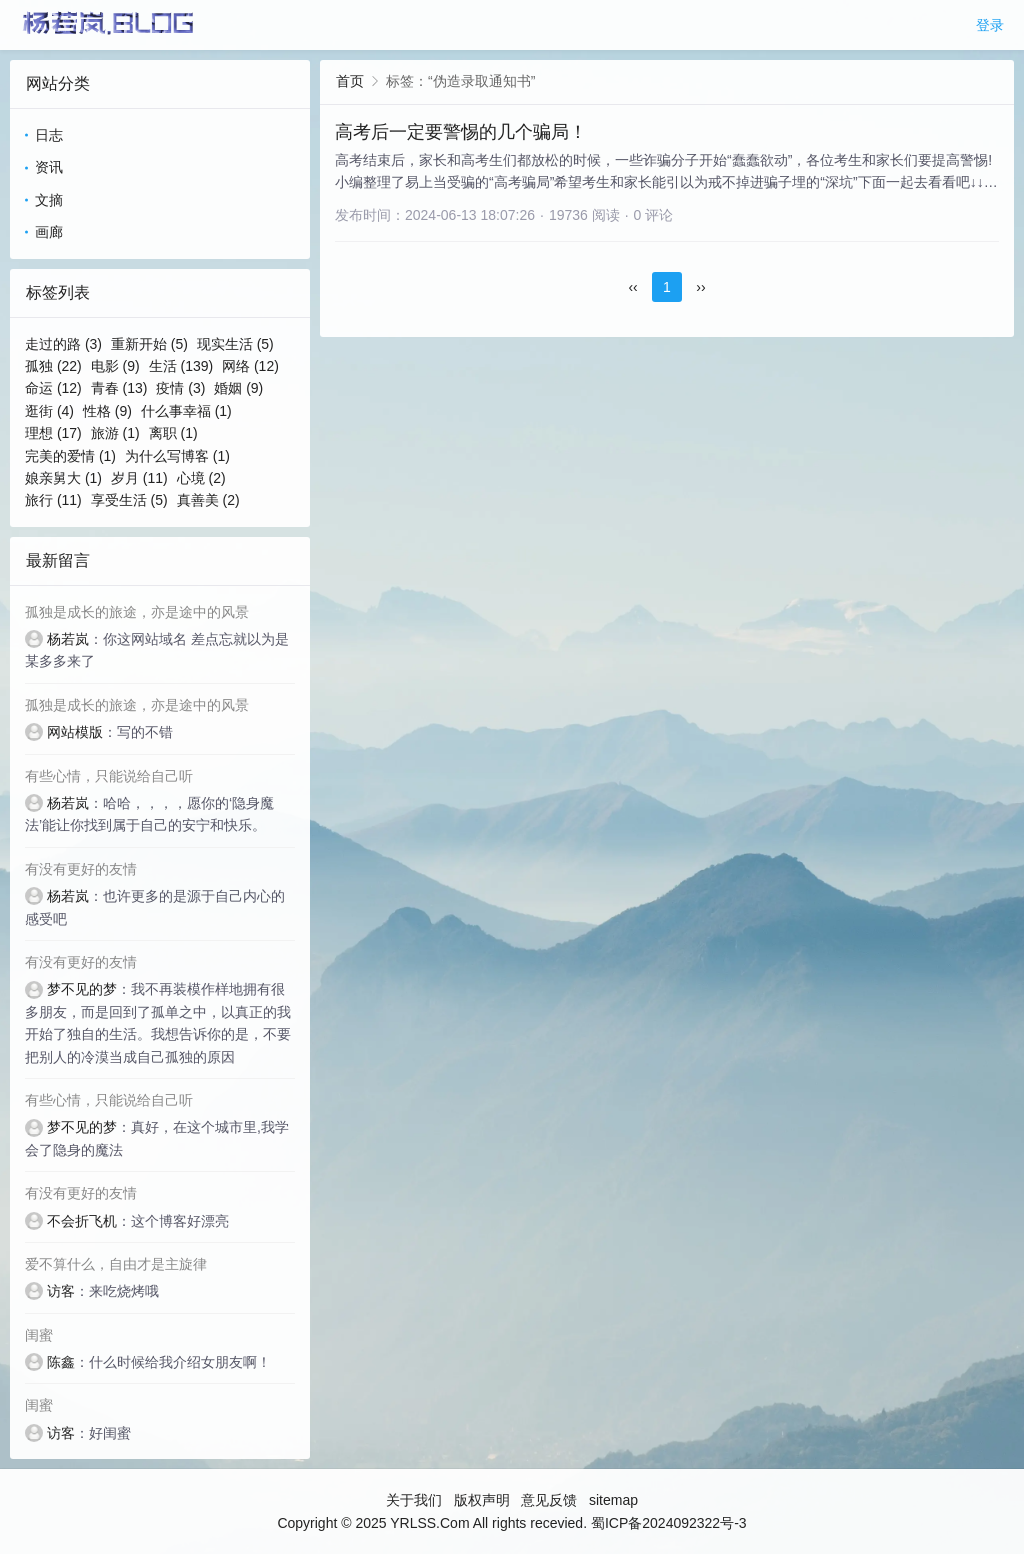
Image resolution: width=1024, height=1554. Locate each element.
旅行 (53, 500)
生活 (181, 366)
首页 (350, 81)
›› (700, 287)
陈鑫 (61, 1362)
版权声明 (482, 1500)
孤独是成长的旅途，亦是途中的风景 (137, 612)
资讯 (49, 167)
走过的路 (63, 344)
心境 (201, 478)
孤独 (53, 366)
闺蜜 (39, 1335)
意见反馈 (549, 1500)
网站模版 (75, 732)
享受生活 (129, 500)
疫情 (180, 388)
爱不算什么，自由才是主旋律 (116, 1264)
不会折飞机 (82, 1221)
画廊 (49, 232)
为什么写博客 (177, 456)
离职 (173, 433)
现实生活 (235, 344)
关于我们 (414, 1500)
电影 (115, 366)
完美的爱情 (70, 456)
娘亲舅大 (63, 478)
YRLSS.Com (429, 1523)
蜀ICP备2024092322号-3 (669, 1523)
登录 (990, 25)
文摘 (49, 200)
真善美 (208, 500)
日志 (49, 135)
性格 (107, 411)
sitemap (613, 1500)
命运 (53, 388)
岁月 (139, 478)
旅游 (115, 433)
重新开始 (149, 344)
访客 (61, 1291)
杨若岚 (68, 639)
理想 (53, 433)
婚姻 (238, 388)
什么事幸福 (186, 411)
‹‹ (632, 287)
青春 (119, 388)
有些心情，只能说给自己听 (109, 776)
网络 (250, 366)
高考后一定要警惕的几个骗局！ (461, 132)
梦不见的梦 (82, 989)
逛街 (49, 411)
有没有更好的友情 (81, 869)
